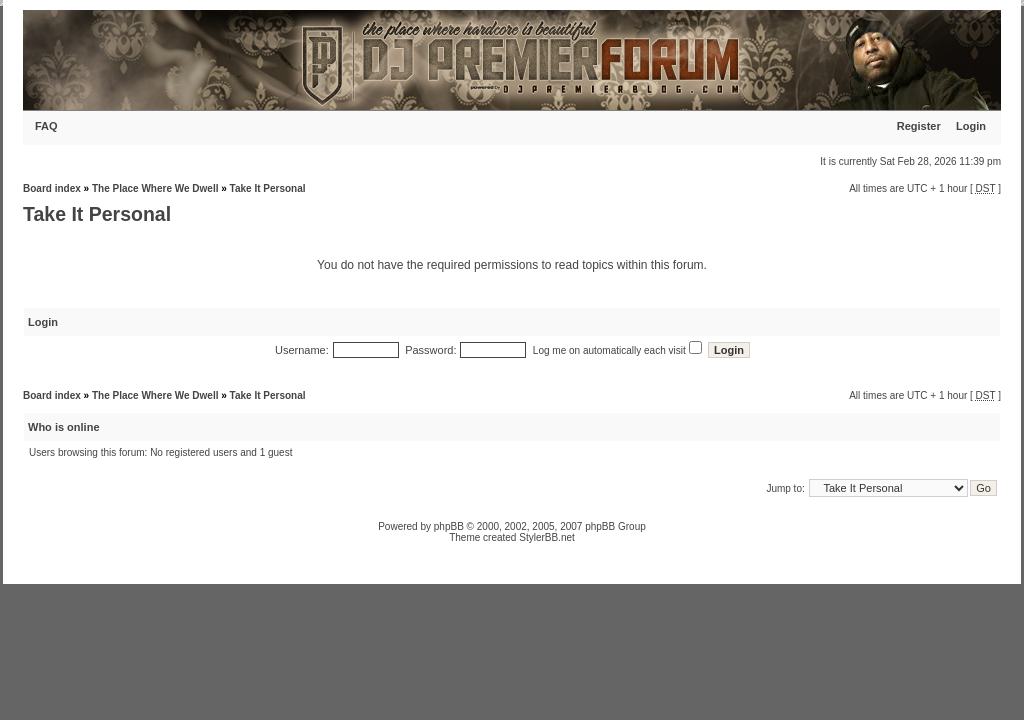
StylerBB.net (547, 537)
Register (919, 126)
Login (971, 126)
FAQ (46, 126)
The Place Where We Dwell (155, 188)
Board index (52, 188)
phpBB (449, 526)
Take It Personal (268, 188)
